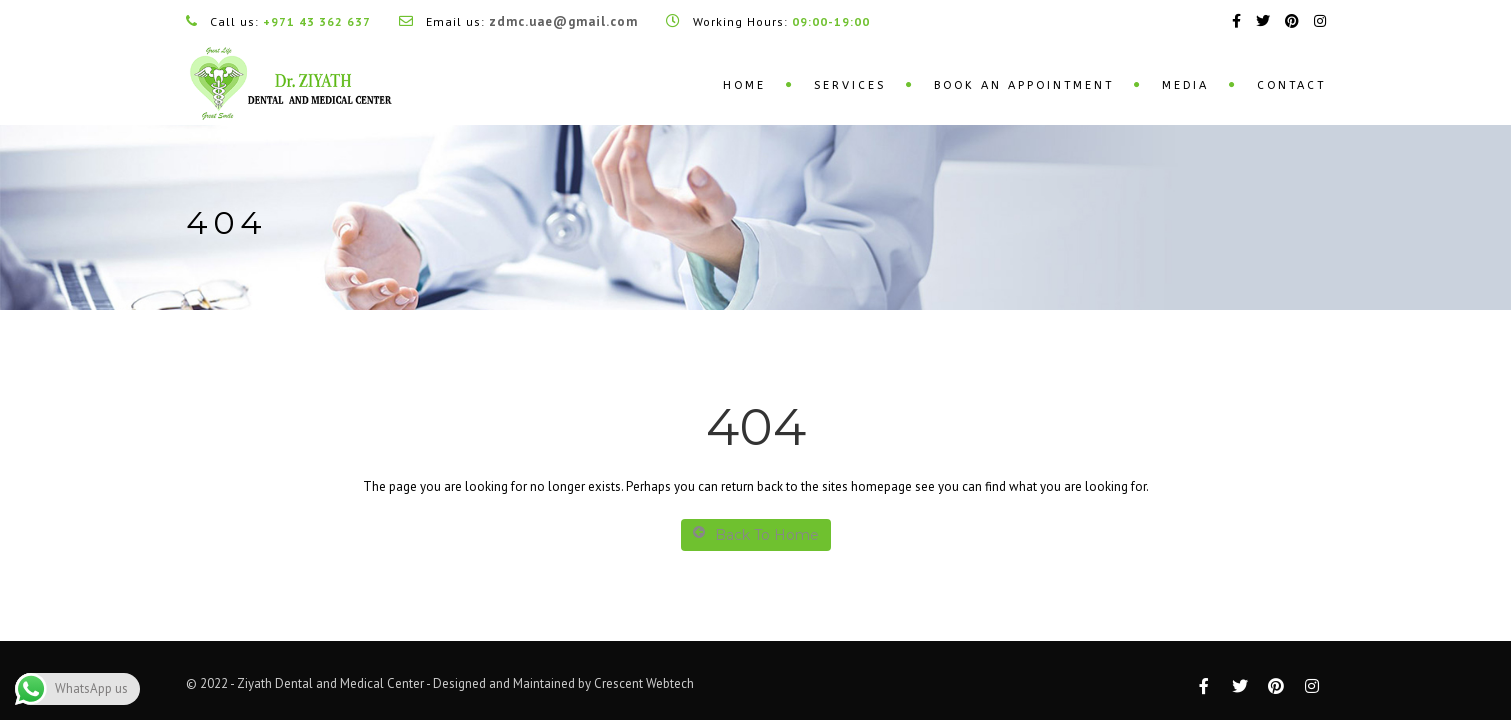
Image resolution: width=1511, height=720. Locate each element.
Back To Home (756, 534)
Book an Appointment (1024, 85)
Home (744, 85)
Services (850, 85)
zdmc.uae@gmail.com (563, 21)
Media (1185, 85)
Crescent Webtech (644, 683)
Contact (1291, 85)
